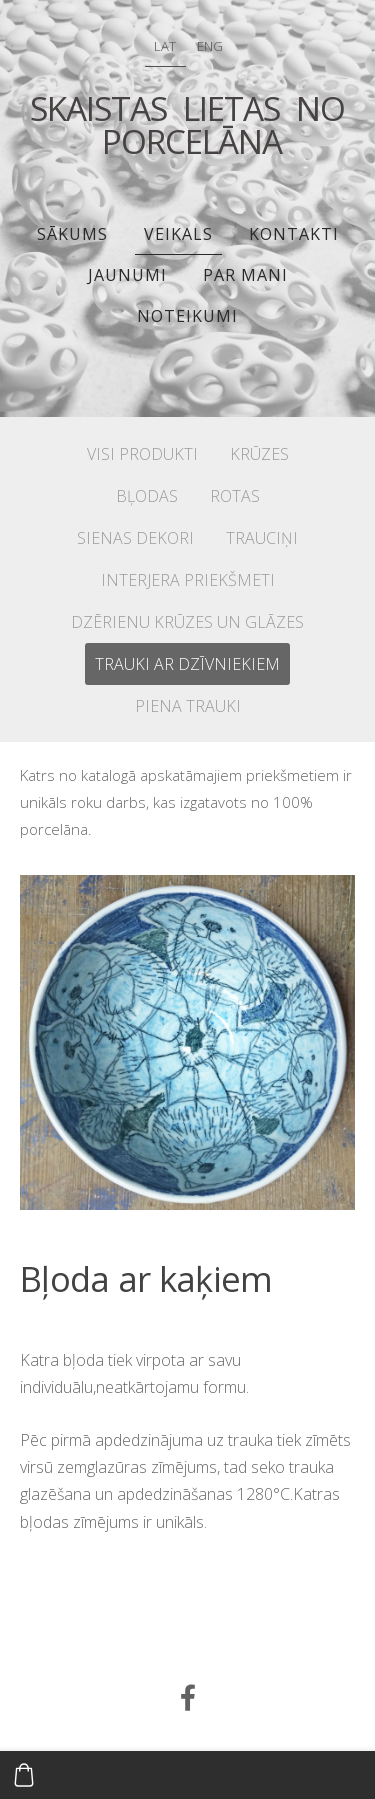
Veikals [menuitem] (178, 234)
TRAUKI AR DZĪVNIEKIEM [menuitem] (187, 664)
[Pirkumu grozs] (24, 1775)
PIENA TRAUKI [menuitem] (188, 706)
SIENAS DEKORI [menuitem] (135, 538)
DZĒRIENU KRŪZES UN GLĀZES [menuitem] (187, 622)
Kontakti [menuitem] (294, 234)
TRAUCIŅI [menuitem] (262, 538)
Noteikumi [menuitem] (187, 316)
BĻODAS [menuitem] (147, 496)
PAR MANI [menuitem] (245, 275)
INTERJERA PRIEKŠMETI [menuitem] (188, 580)
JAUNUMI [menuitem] (127, 275)
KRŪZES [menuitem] (259, 454)
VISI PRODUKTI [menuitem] (142, 454)
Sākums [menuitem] (72, 234)
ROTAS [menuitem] (235, 496)
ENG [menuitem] (210, 46)
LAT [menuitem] (165, 46)
